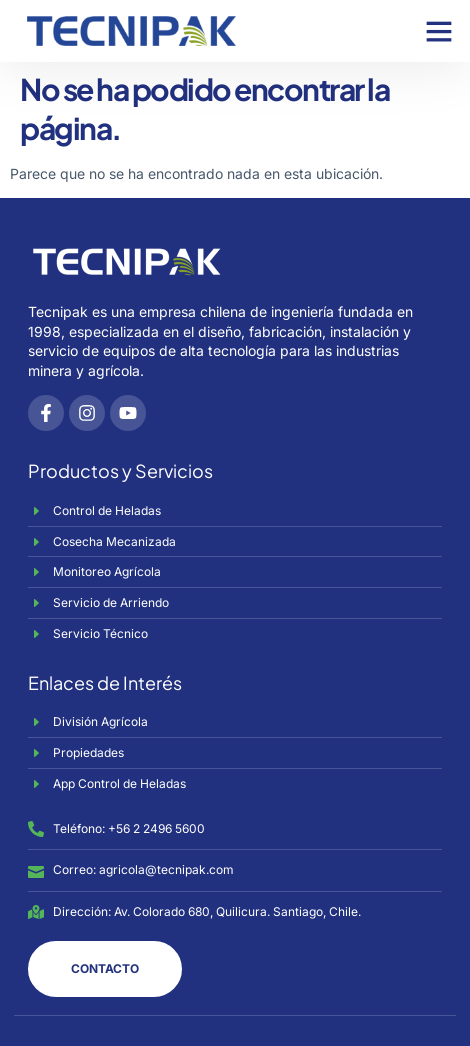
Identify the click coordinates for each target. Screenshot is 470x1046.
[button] (439, 31)
